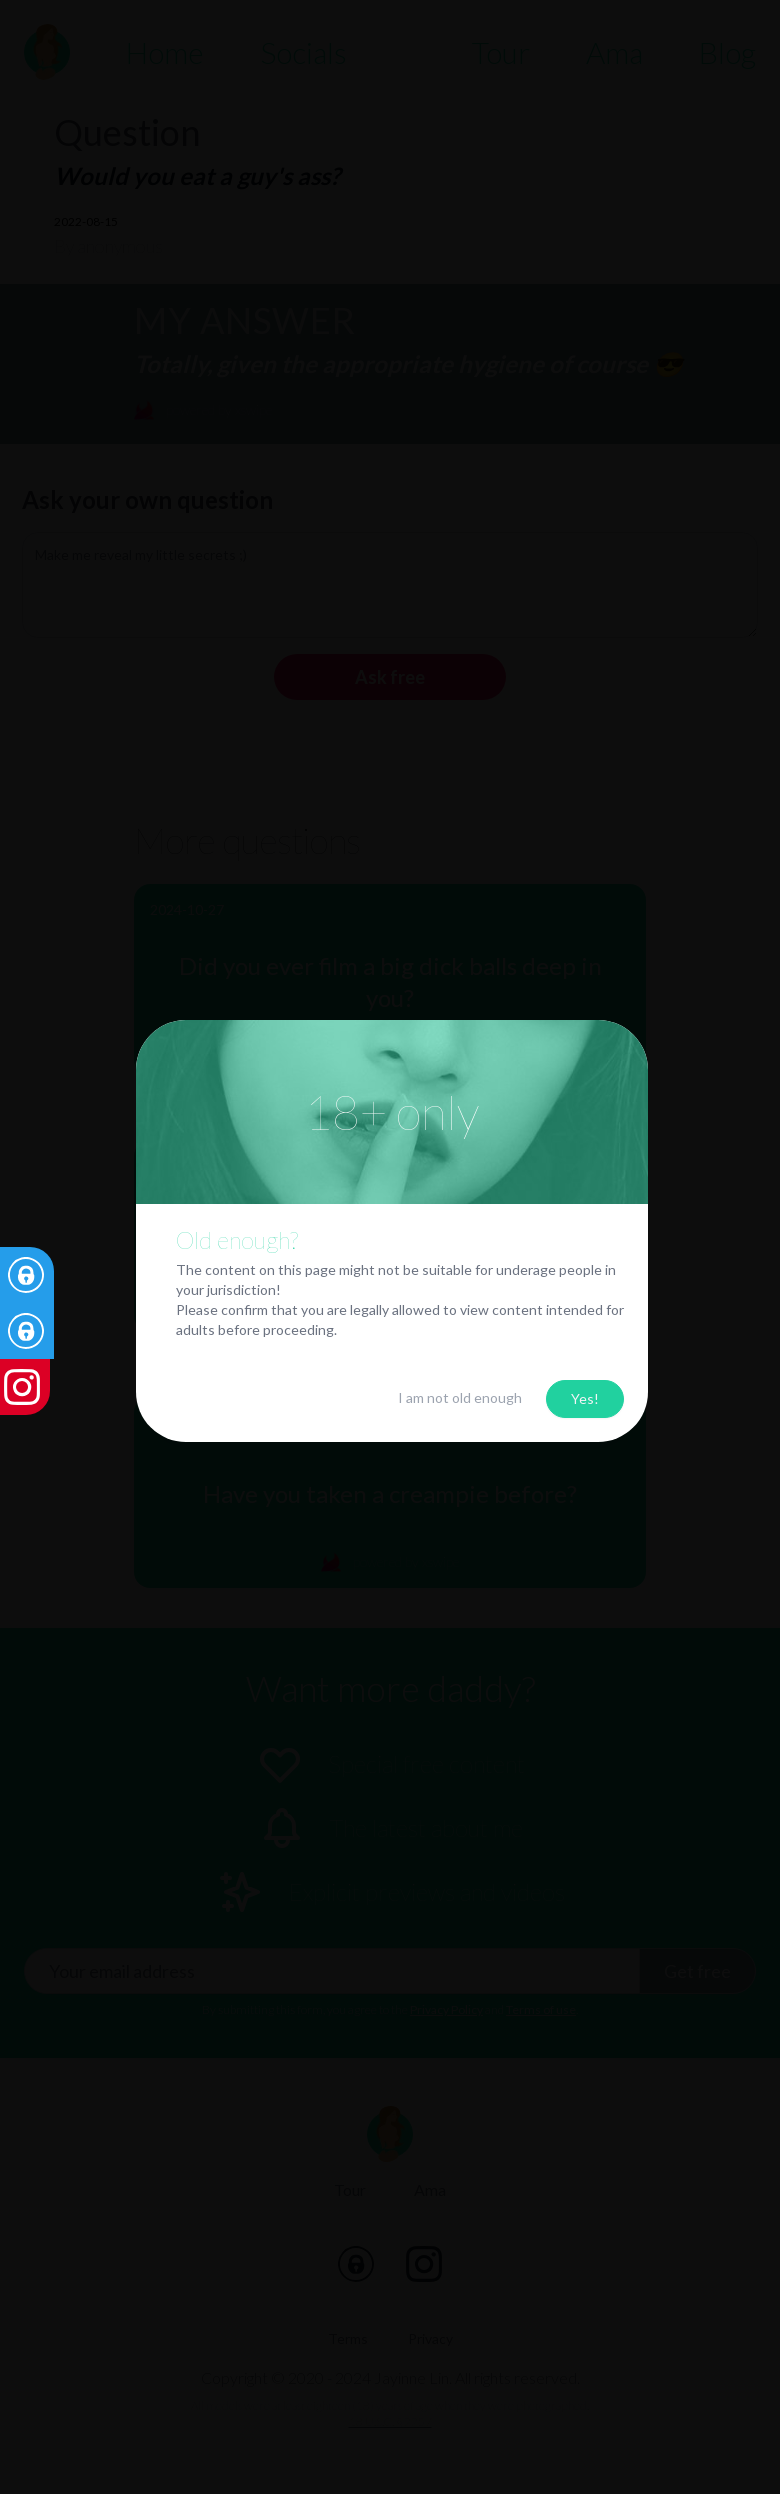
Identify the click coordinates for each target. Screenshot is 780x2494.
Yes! (585, 1398)
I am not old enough (460, 1397)
